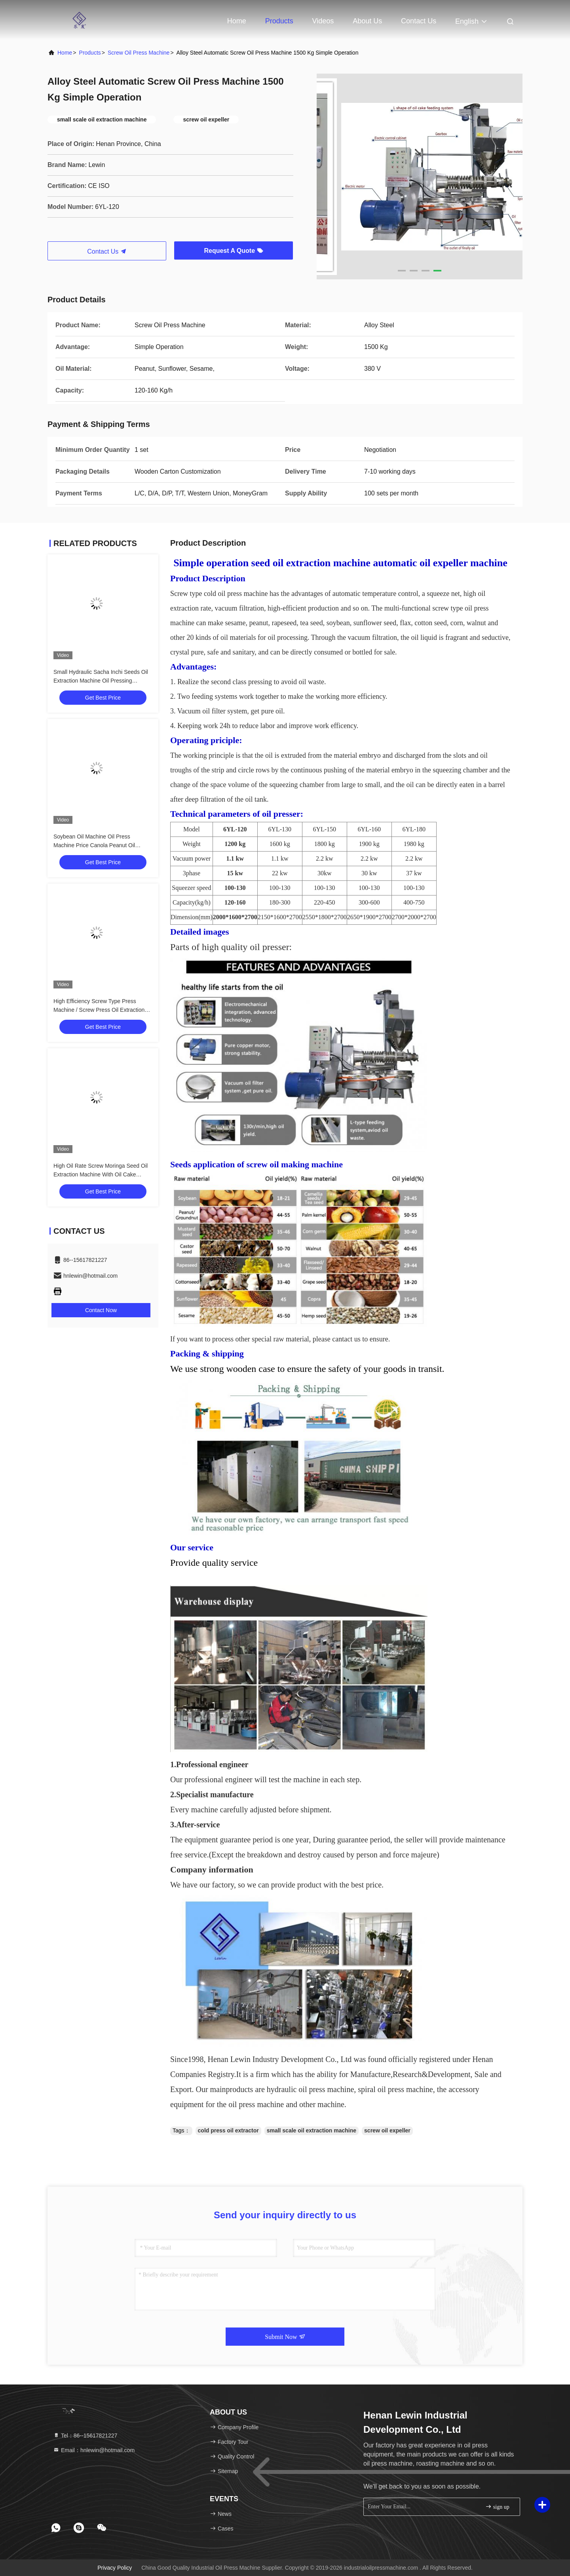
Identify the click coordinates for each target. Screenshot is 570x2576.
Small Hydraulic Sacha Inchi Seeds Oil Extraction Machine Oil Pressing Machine (100, 680)
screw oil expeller (387, 2130)
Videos (323, 21)
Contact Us (418, 21)
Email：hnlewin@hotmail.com (94, 2450)
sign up (497, 2506)
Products (279, 21)
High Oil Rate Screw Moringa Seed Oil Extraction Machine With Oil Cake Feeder (100, 1174)
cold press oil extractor (228, 2130)
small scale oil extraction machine (311, 2130)
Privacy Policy (114, 2568)
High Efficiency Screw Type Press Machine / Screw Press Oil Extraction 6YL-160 (98, 1010)
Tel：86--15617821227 (85, 2435)
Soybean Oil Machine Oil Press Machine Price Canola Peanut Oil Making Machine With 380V (94, 845)
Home (236, 21)
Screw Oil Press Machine (138, 52)
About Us (367, 21)
